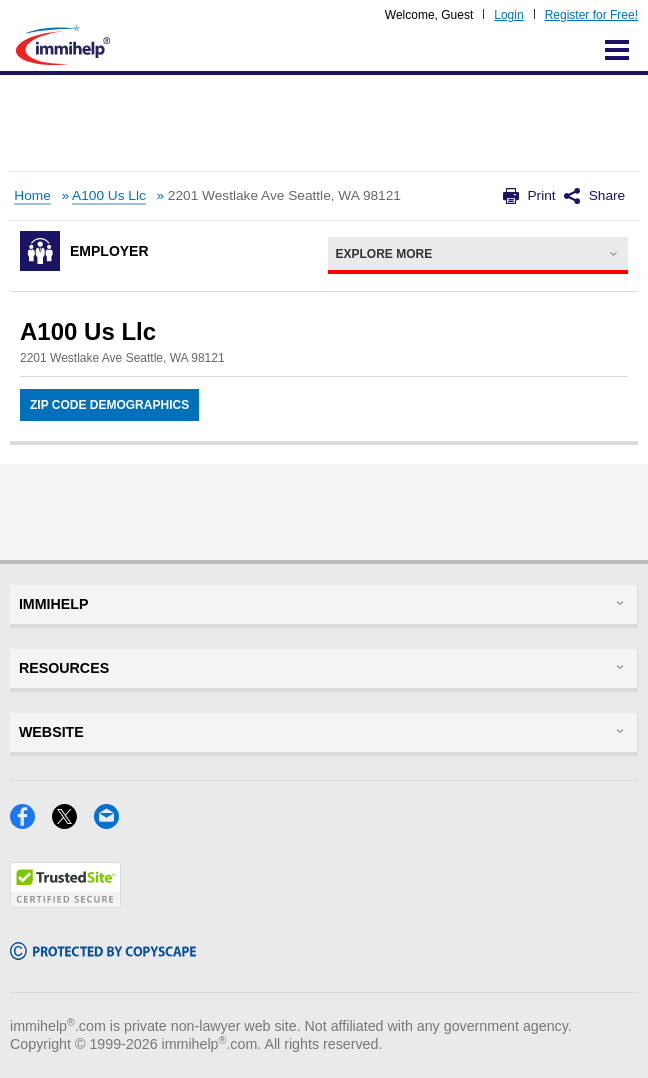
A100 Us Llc (109, 195)
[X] (73, 822)
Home (32, 195)
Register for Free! (591, 15)
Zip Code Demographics (109, 405)
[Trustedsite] (65, 901)
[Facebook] (31, 822)
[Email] (112, 822)
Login (508, 15)
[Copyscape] (103, 953)
